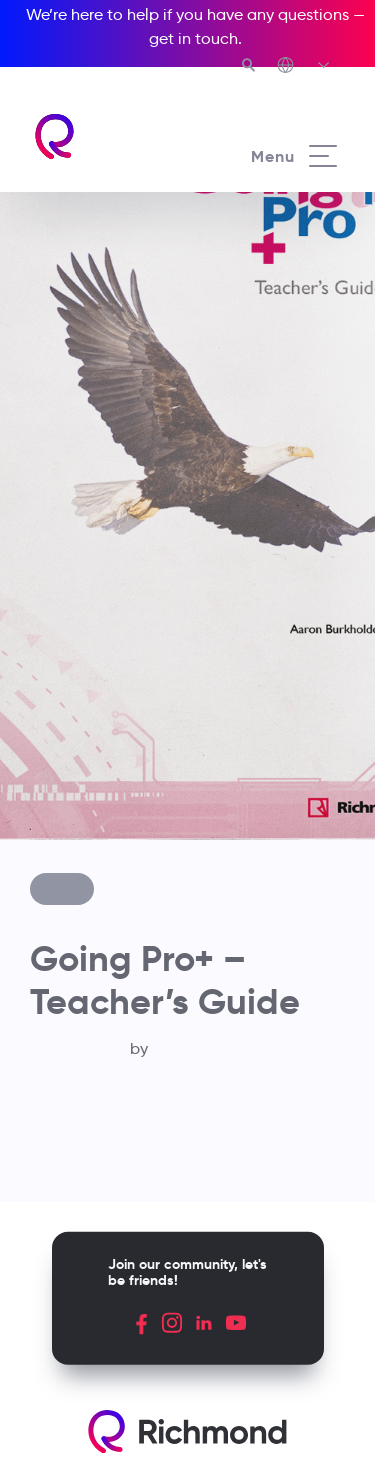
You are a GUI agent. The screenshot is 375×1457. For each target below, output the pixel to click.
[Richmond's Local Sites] (304, 67)
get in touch (193, 38)
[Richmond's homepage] (110, 136)
